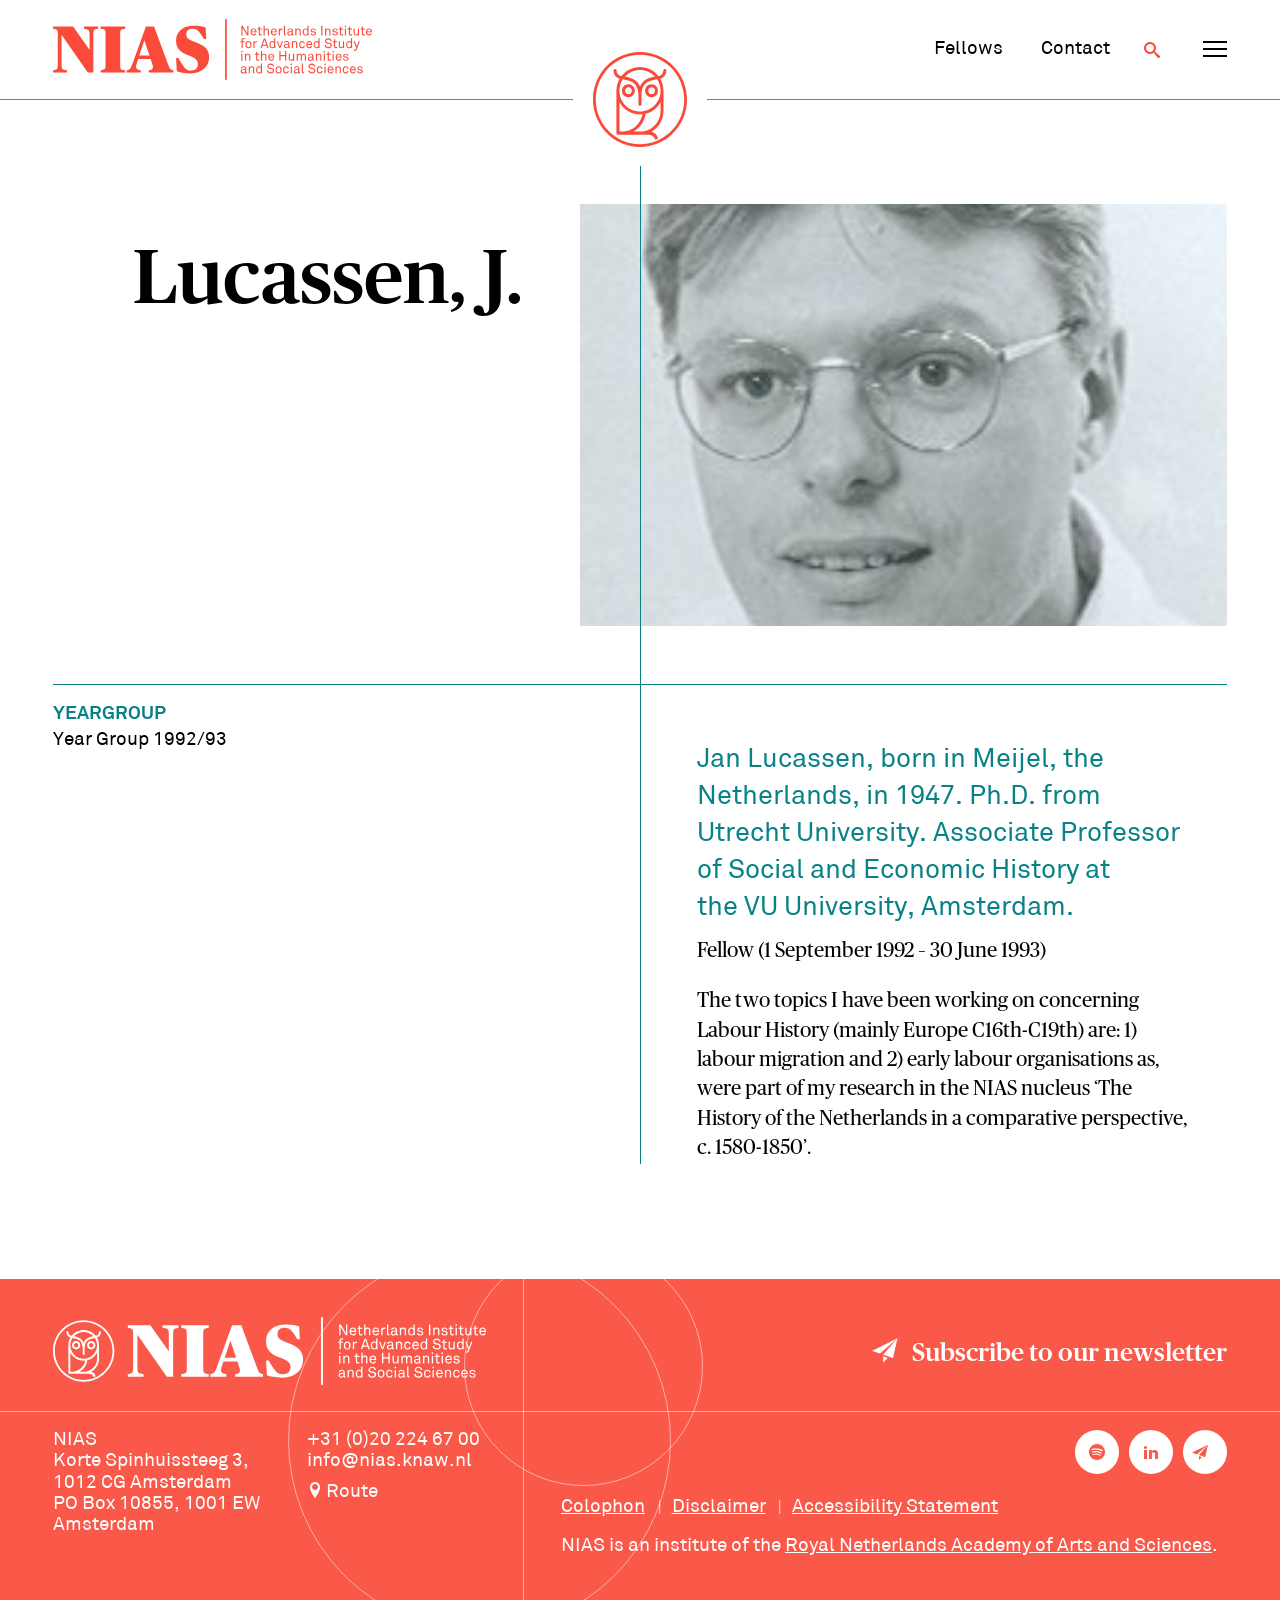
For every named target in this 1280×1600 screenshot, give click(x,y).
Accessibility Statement (895, 1507)
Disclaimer (719, 1507)
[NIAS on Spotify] (1097, 1452)
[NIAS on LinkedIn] (1151, 1452)
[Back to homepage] (212, 49)
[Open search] (1152, 50)
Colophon (603, 1507)
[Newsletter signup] (1205, 1452)
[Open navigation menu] (1215, 50)
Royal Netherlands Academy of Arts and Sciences (998, 1546)
